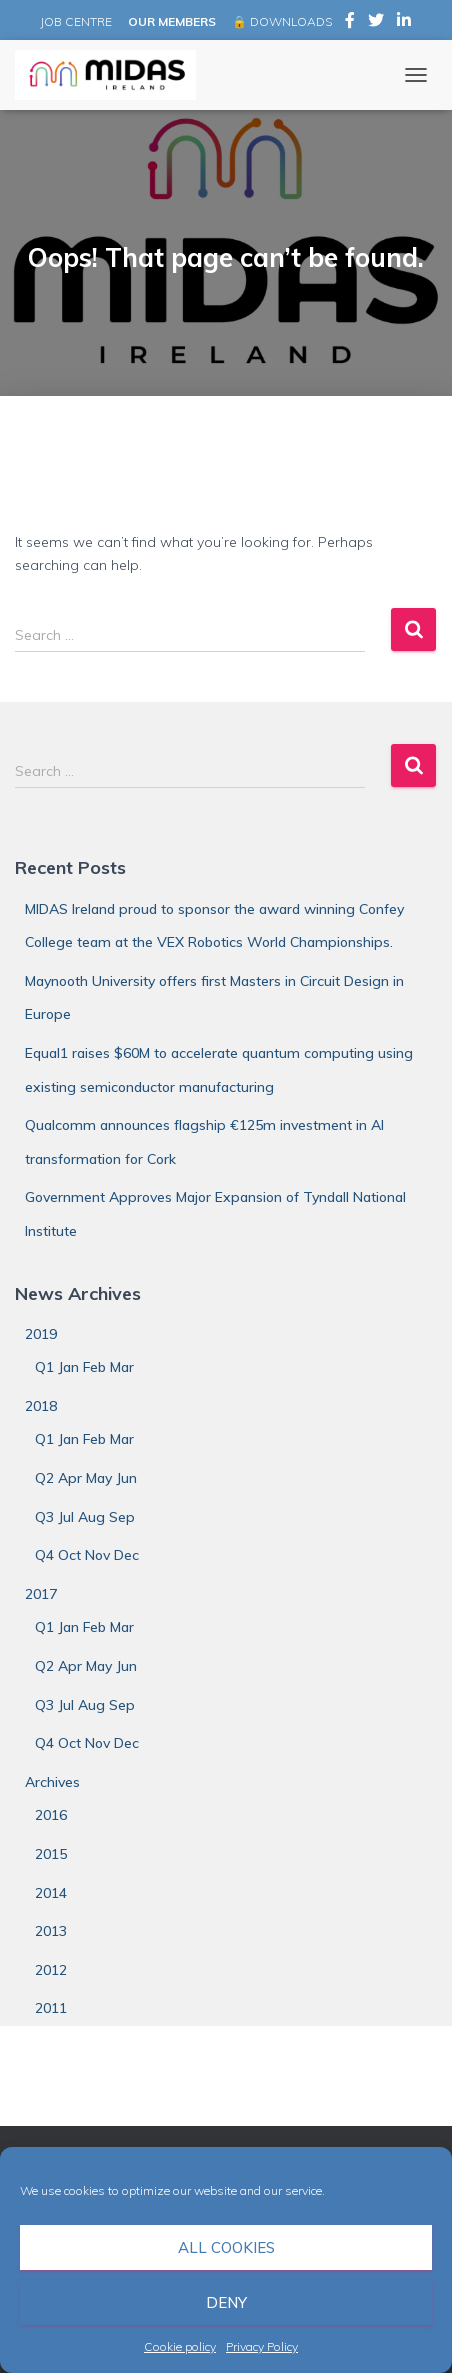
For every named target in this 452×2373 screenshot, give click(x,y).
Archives (52, 1782)
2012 (51, 1970)
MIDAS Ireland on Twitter (376, 23)
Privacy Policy (262, 2346)
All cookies (226, 2247)
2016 (51, 1815)
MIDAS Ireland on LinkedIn (404, 23)
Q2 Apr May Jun (86, 1478)
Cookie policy (180, 2346)
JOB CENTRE (74, 21)
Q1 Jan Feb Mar (84, 1367)
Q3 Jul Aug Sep (85, 1517)
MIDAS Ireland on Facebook (350, 23)
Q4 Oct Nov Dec (87, 1555)
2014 (51, 1893)
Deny (226, 2302)
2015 (51, 1854)
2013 (51, 1931)
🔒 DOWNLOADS (282, 21)
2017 (41, 1594)
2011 (51, 2008)
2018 (41, 1406)
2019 (41, 1334)
